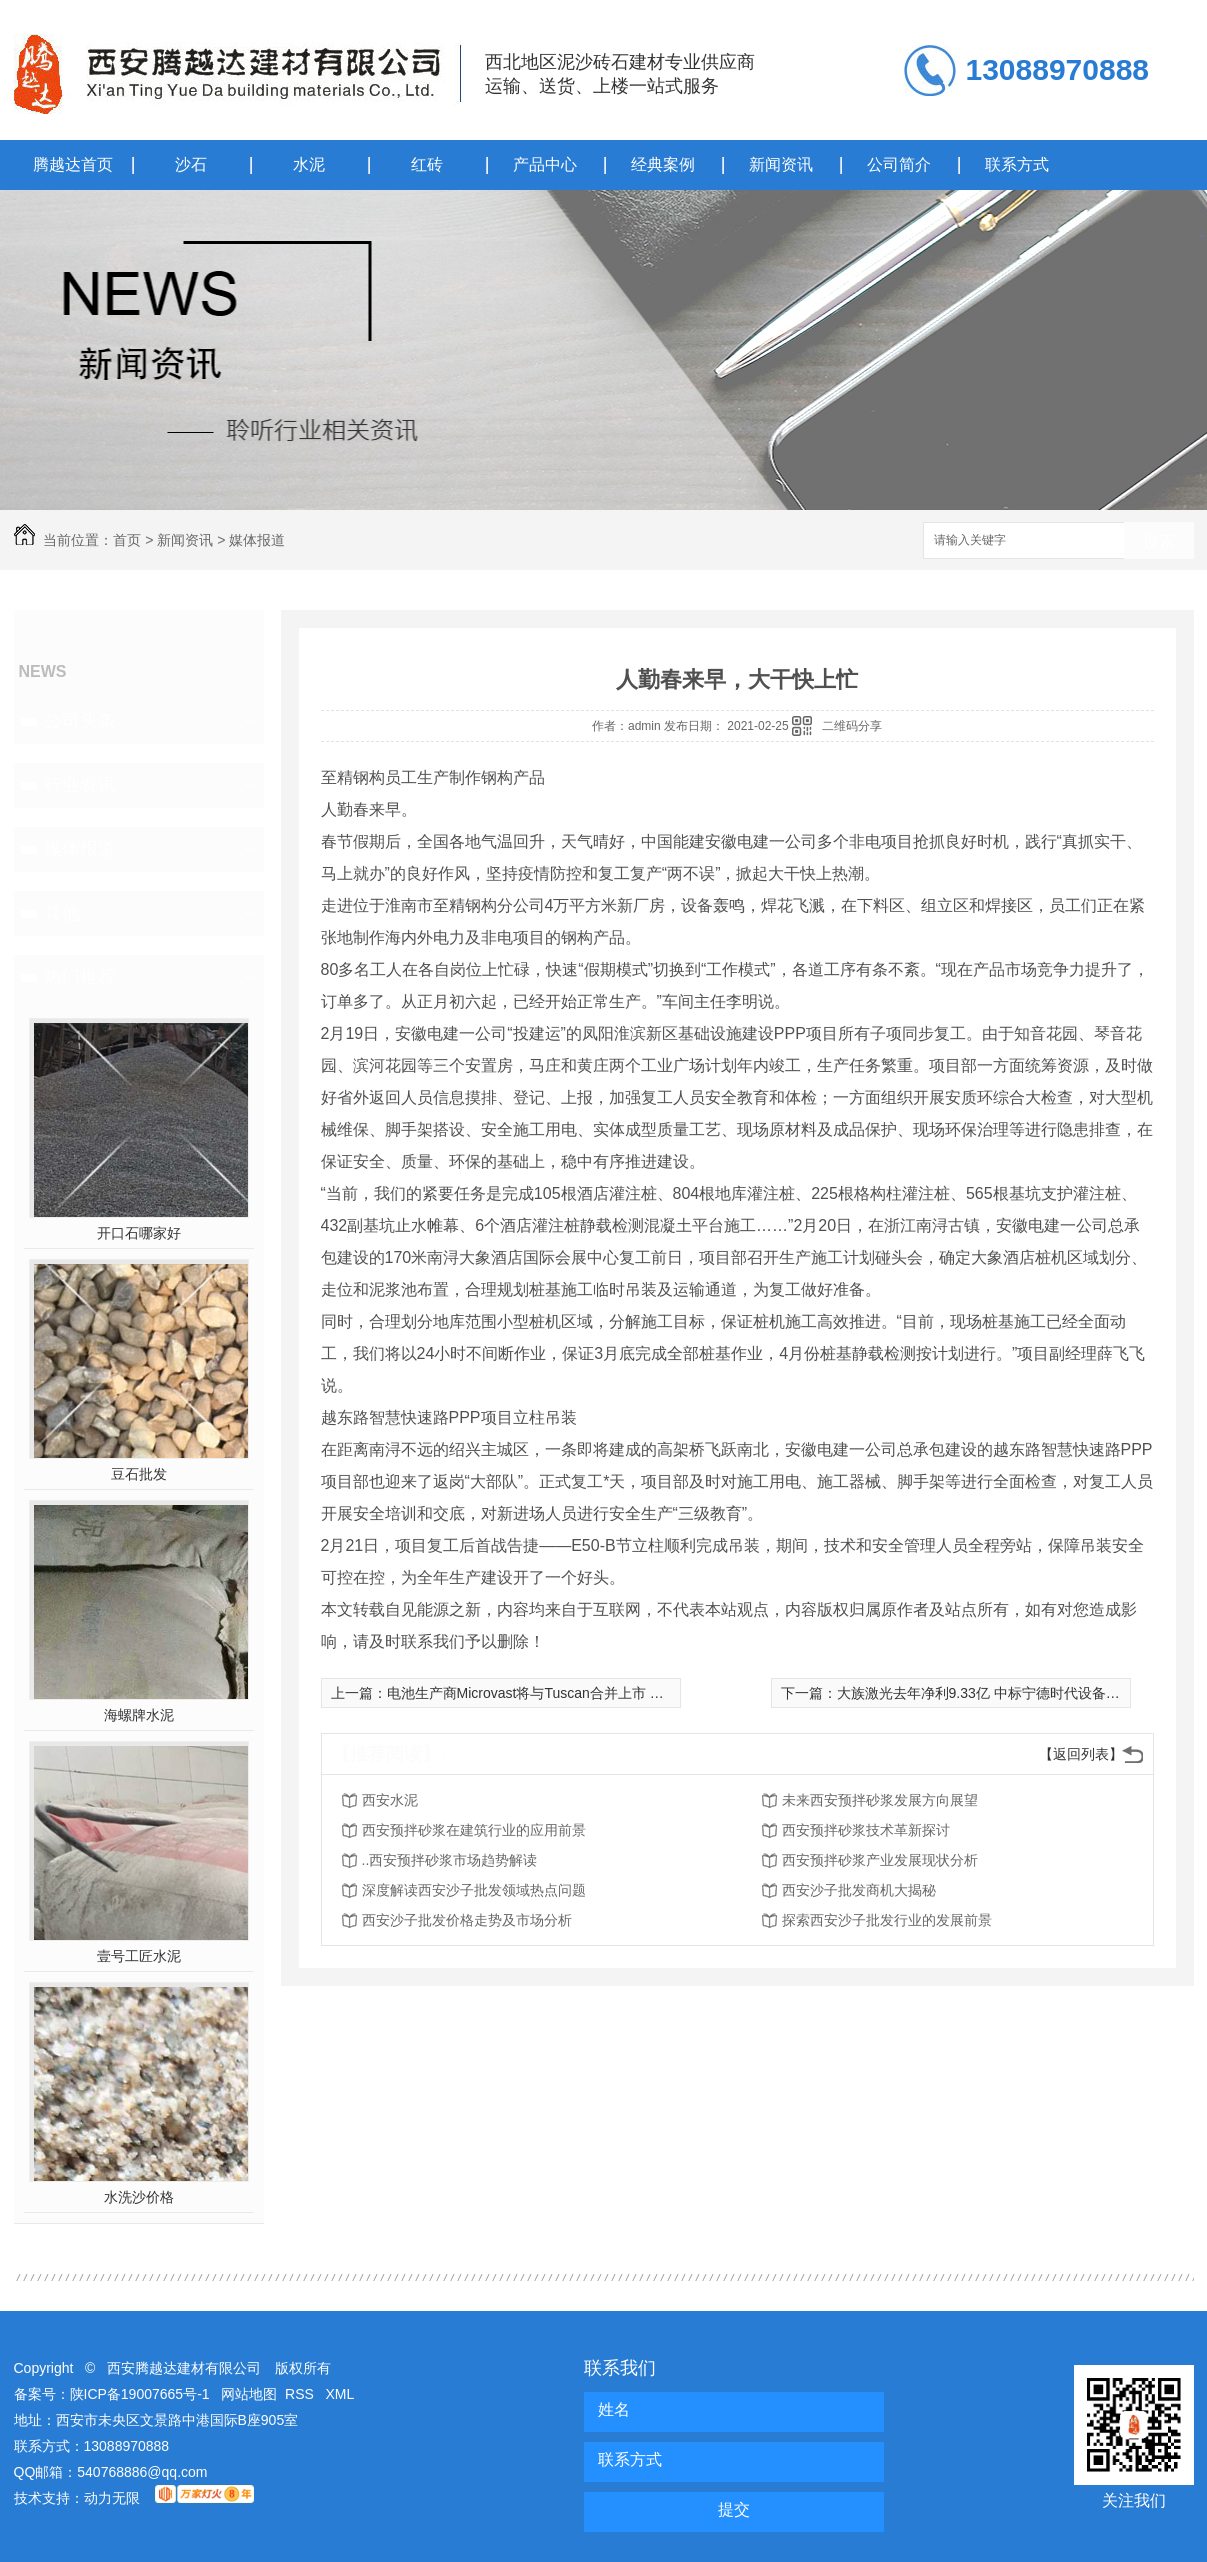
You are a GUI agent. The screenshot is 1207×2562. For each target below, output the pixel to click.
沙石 (191, 164)
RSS (301, 2394)
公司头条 (80, 721)
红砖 (427, 164)
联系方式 (1017, 164)
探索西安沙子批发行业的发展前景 (887, 1920)
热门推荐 (80, 977)
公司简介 (899, 164)
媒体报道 (257, 540)
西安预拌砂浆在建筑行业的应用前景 (474, 1830)
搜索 (1159, 541)
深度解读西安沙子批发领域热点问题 (474, 1890)
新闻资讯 (781, 164)
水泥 (309, 164)
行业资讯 (80, 785)
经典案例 (663, 164)
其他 (62, 913)
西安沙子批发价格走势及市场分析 (467, 1920)
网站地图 (249, 2394)
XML (340, 2394)
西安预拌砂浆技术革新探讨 (866, 1830)
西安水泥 (390, 1800)
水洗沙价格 (139, 2197)
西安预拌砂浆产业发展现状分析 (880, 1860)
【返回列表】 (1081, 1754)
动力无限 (112, 2498)
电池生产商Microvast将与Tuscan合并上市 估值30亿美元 (561, 1693)
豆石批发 (139, 1474)
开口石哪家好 (139, 1233)
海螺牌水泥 (139, 1715)
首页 (127, 540)
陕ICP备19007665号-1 (140, 2394)
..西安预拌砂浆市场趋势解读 (450, 1860)
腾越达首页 (73, 164)
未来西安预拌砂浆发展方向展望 (880, 1800)
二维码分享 (852, 726)
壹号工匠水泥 (139, 1956)
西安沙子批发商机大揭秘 (859, 1890)
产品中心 (545, 164)
